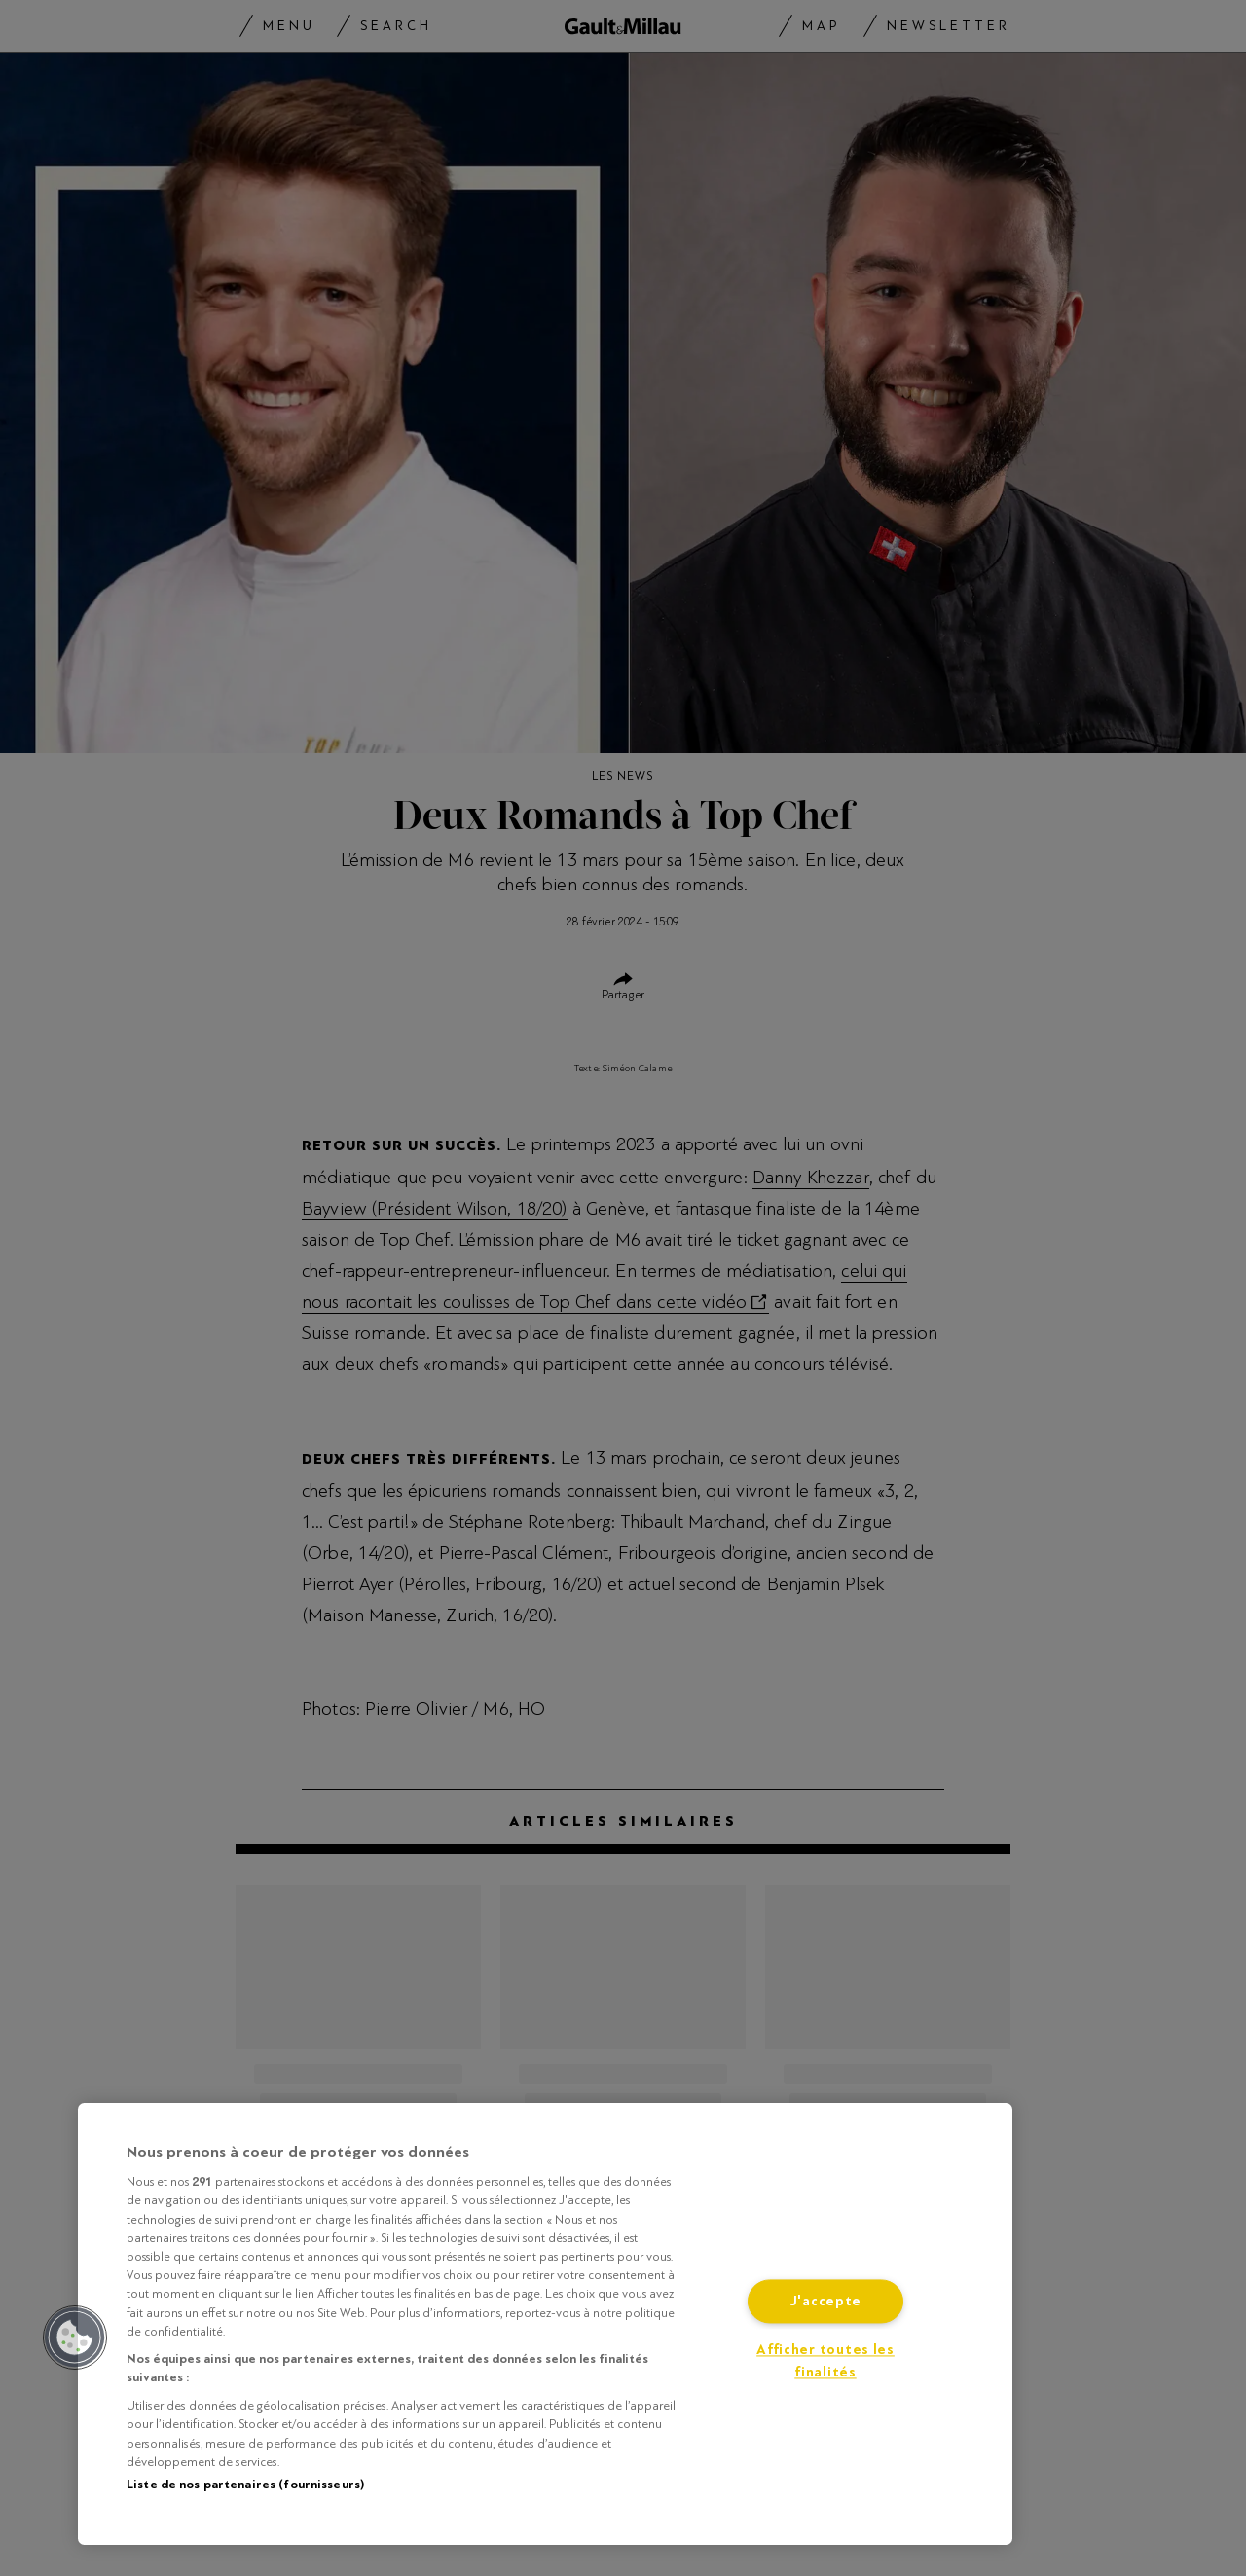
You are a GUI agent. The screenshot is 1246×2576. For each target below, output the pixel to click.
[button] (75, 2337)
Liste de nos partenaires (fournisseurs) (245, 2484)
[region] (545, 2324)
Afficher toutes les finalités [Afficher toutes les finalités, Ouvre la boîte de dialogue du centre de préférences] (825, 2361)
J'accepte (825, 2302)
